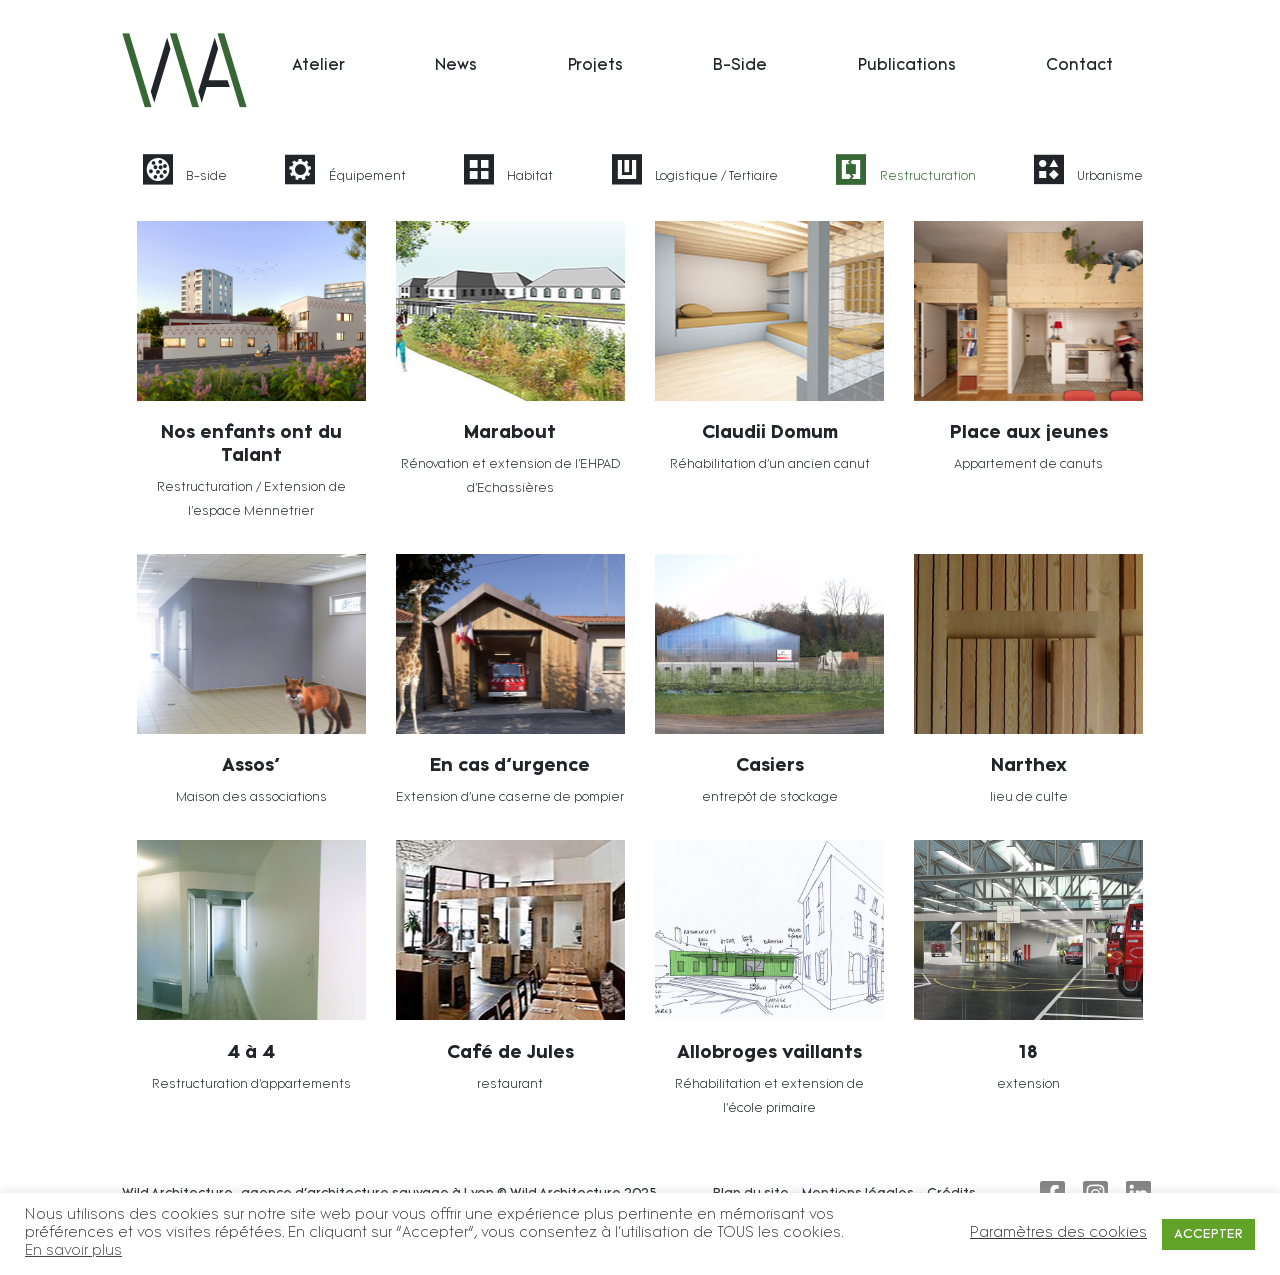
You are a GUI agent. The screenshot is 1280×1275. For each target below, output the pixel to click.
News (456, 66)
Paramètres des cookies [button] (1058, 1233)
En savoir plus (73, 1251)
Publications (907, 66)
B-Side (740, 66)
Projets (595, 66)
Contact (1079, 66)
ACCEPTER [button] (1208, 1234)
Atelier (318, 66)
